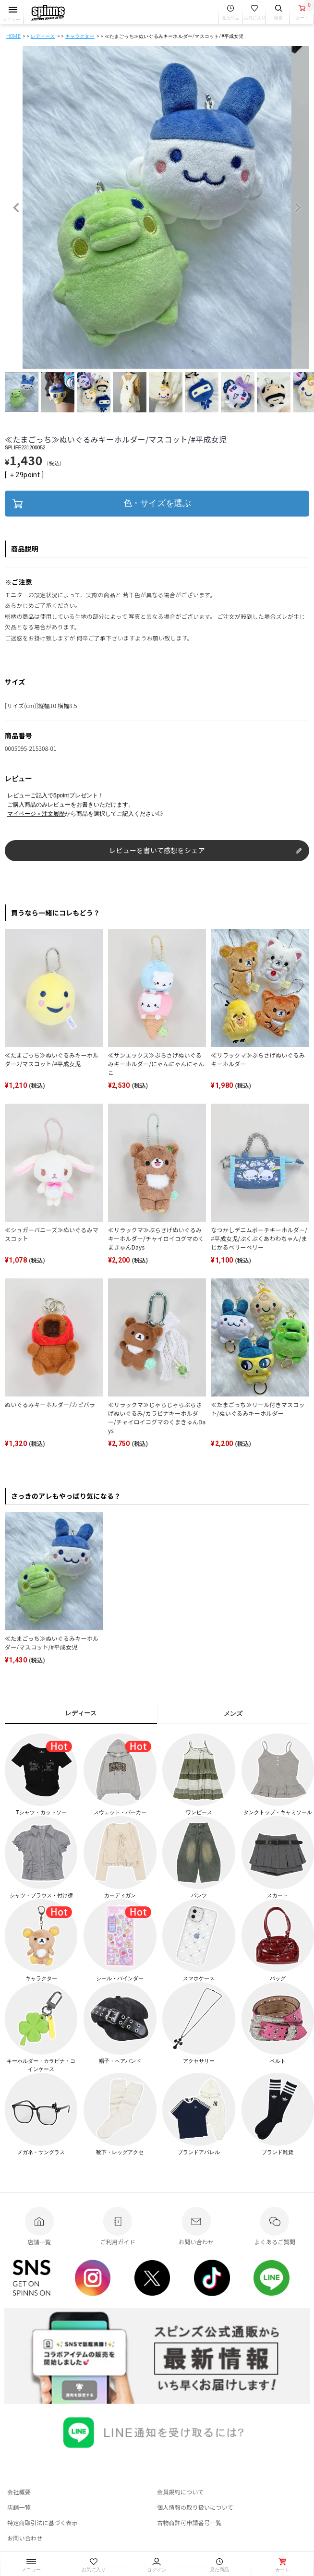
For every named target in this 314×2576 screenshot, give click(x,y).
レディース (43, 36)
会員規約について (180, 2492)
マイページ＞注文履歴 (36, 813)
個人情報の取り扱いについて (195, 2507)
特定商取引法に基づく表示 (42, 2522)
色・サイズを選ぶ (157, 503)
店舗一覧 (19, 2507)
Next (297, 207)
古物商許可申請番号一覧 (189, 2522)
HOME (13, 36)
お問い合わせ (24, 2538)
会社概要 (19, 2492)
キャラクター (80, 36)
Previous (16, 207)
